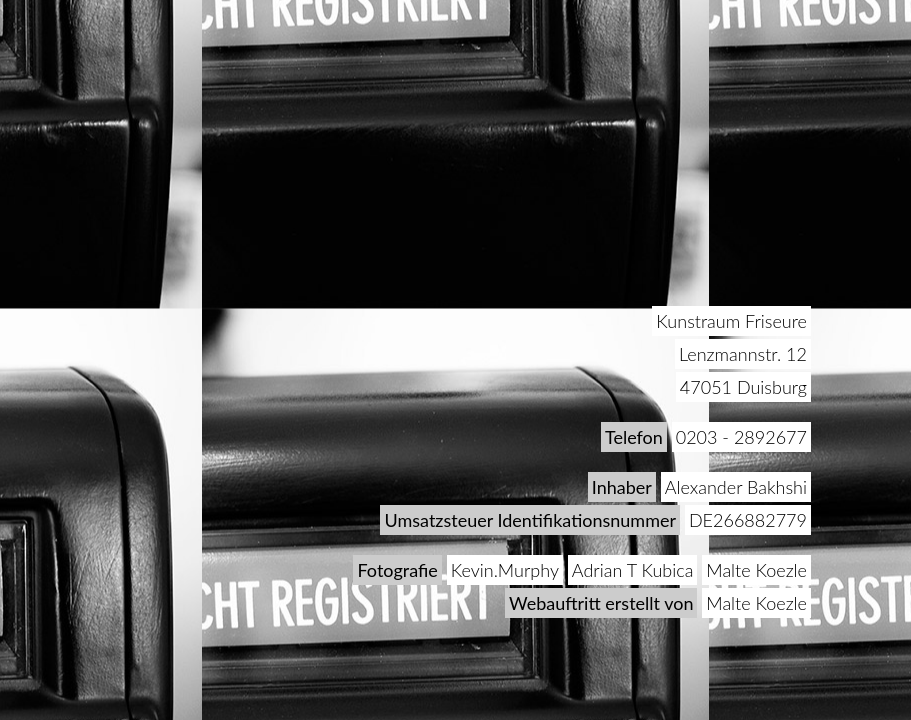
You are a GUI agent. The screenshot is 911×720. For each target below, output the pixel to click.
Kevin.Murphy (505, 570)
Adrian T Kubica (633, 570)
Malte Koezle (756, 570)
